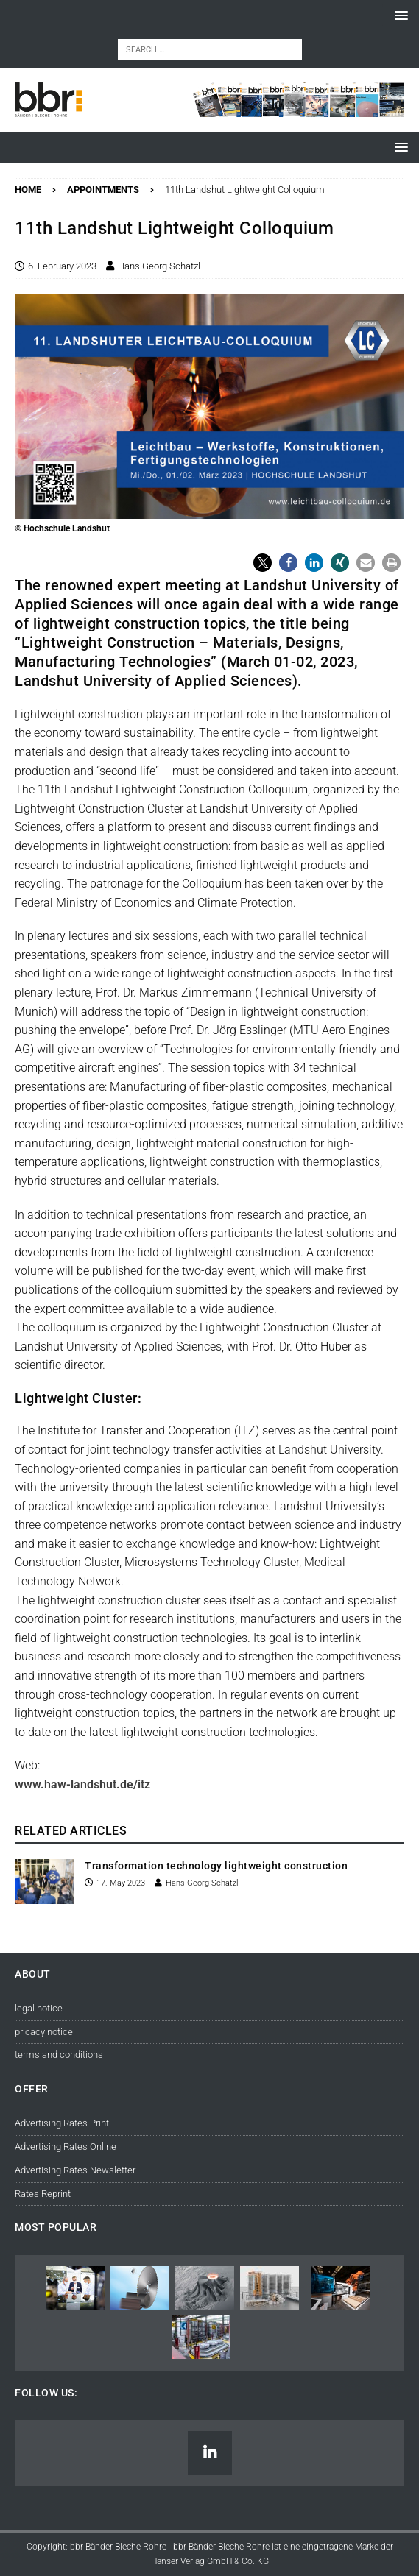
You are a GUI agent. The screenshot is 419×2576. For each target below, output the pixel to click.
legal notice (39, 2008)
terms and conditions (59, 2054)
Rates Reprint (43, 2193)
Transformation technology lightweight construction (216, 1866)
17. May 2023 (120, 1883)
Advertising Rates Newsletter (75, 2170)
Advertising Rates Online (65, 2146)
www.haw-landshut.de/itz (82, 1784)
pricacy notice (44, 2031)
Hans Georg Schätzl (159, 266)
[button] (398, 15)
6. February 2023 (62, 266)
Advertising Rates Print (62, 2123)
